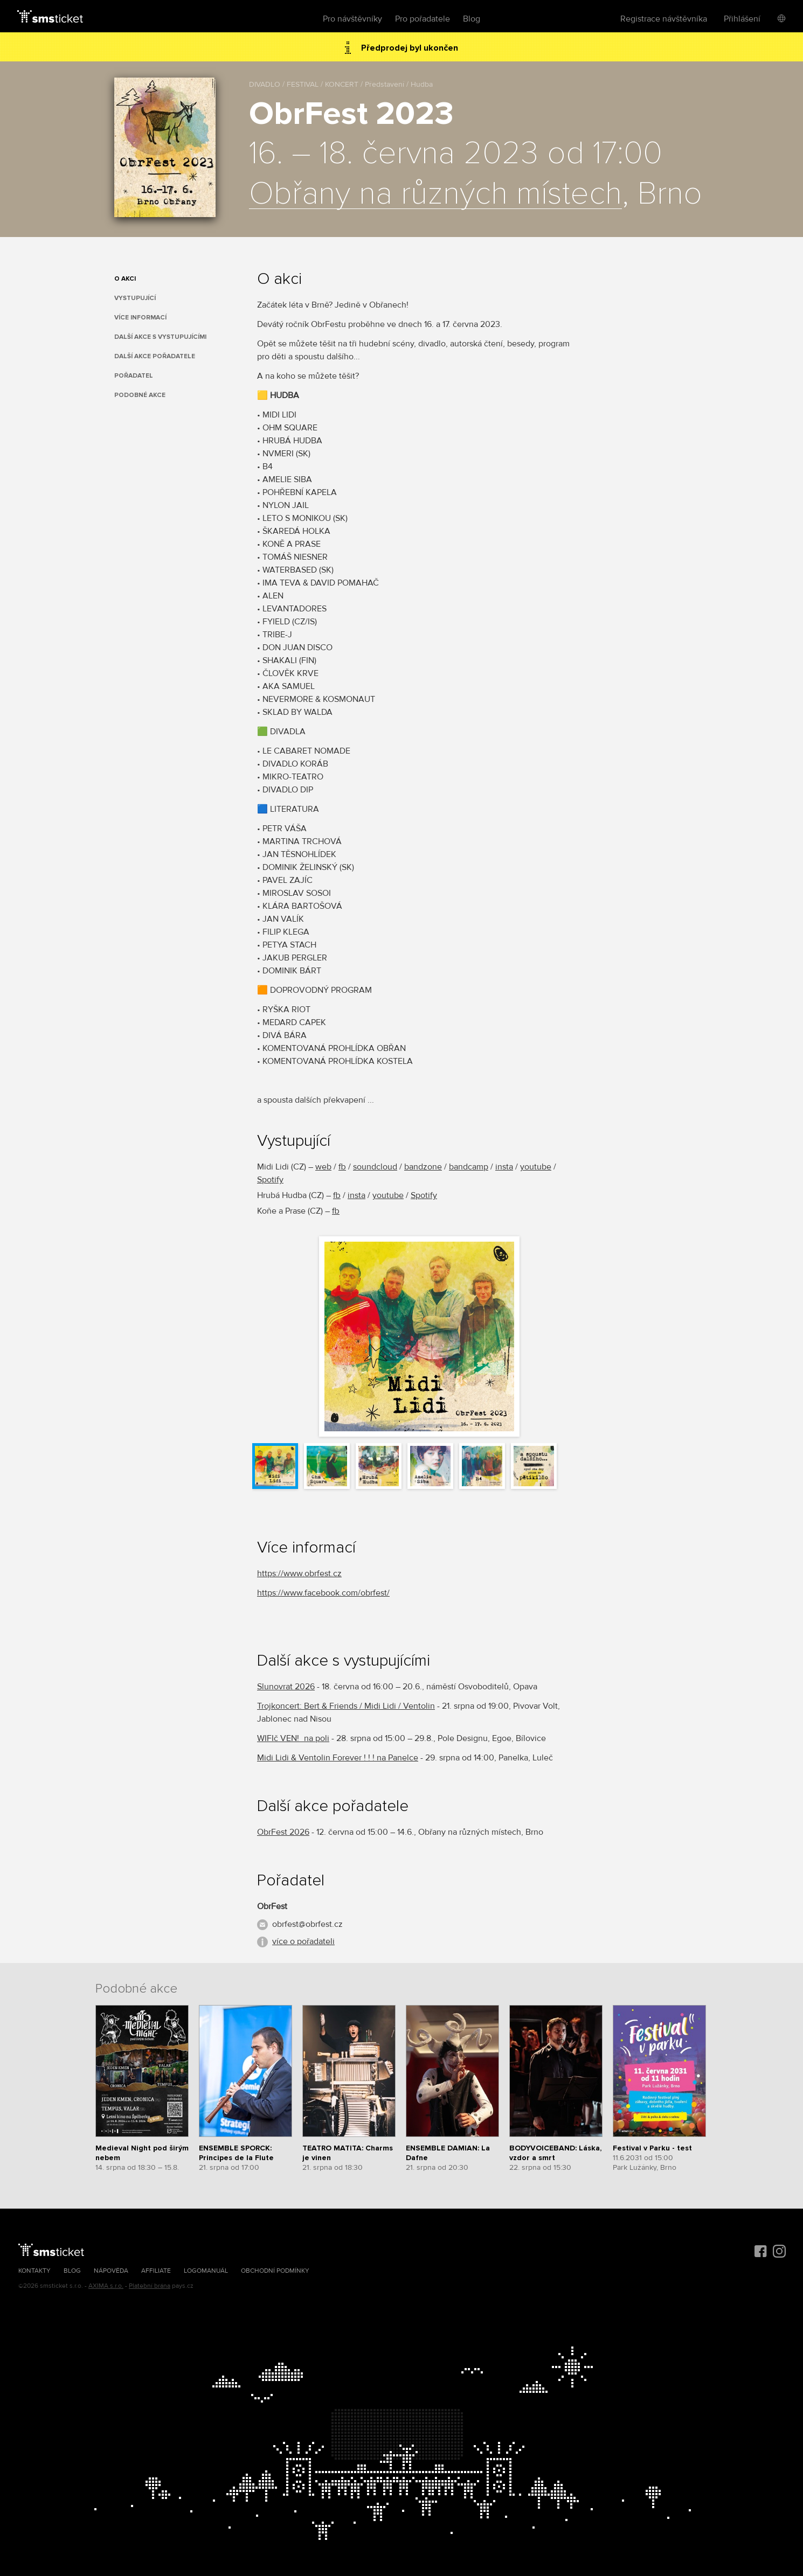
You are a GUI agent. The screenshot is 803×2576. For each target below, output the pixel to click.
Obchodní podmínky (275, 2271)
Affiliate (156, 2271)
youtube (535, 1166)
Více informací (140, 318)
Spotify (270, 1179)
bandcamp (468, 1166)
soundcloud (375, 1166)
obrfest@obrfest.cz (307, 1924)
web (323, 1166)
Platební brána (149, 2286)
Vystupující (135, 298)
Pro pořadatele (422, 18)
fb (342, 1166)
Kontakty (34, 2271)
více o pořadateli (303, 1941)
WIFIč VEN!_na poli (293, 1738)
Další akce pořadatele (154, 356)
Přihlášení (742, 18)
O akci (125, 279)
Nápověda (111, 2271)
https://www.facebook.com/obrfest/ (323, 1593)
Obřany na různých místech (435, 194)
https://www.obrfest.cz (299, 1573)
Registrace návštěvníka (663, 18)
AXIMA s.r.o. (105, 2286)
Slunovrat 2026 (286, 1686)
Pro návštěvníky (352, 18)
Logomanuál (206, 2271)
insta (504, 1166)
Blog (471, 18)
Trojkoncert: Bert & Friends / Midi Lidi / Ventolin (346, 1706)
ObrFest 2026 (283, 1832)
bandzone (423, 1166)
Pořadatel (133, 376)
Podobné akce (139, 395)
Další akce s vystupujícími (160, 337)
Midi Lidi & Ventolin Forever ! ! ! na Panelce (337, 1757)
